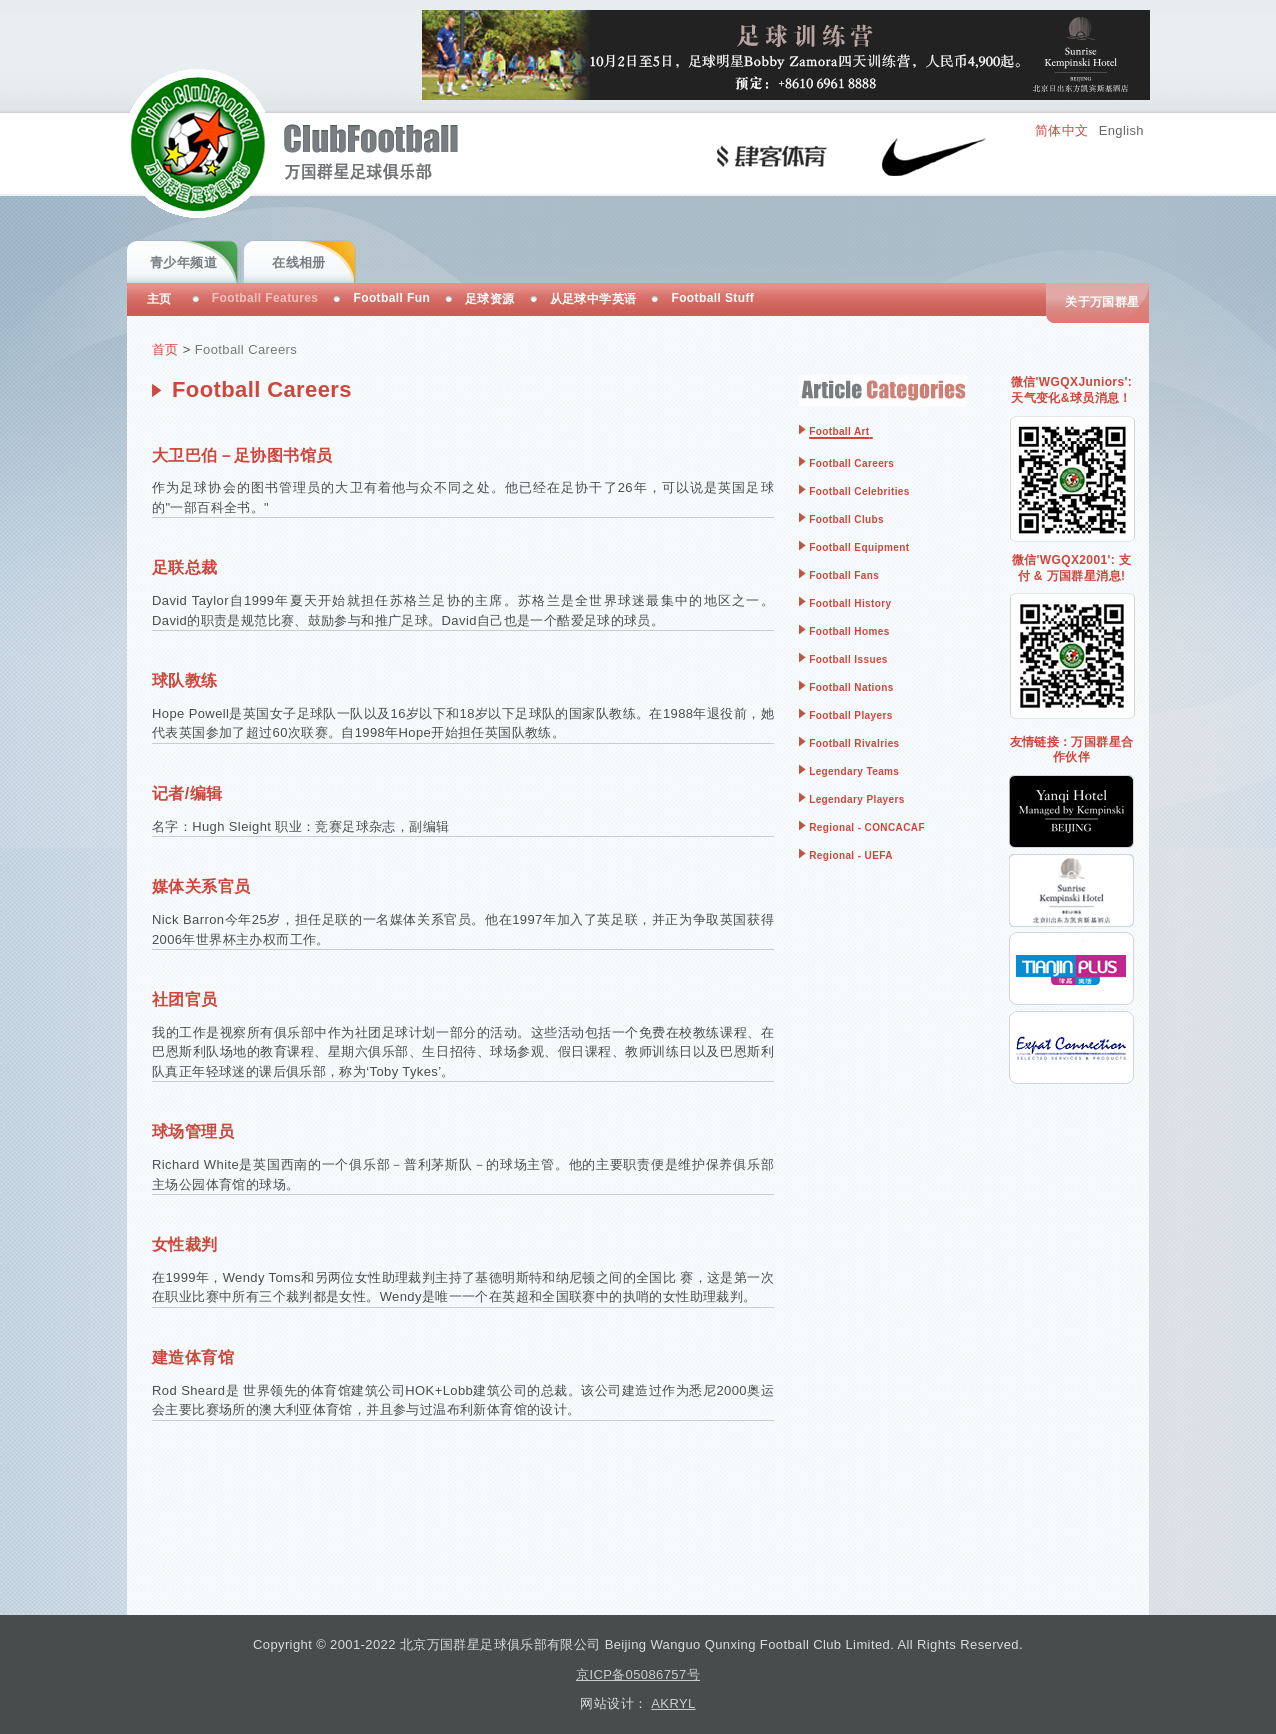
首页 (165, 349)
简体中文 (1062, 130)
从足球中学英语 (593, 299)
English (1121, 130)
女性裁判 (185, 1244)
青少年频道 (183, 262)
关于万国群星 (1102, 302)
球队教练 (185, 680)
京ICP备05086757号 (638, 1674)
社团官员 (185, 999)
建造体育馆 (193, 1357)
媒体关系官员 (201, 886)
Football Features (265, 298)
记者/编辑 (187, 793)
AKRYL (673, 1703)
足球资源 (490, 299)
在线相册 (299, 262)
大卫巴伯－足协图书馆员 (242, 455)
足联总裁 (185, 567)
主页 (159, 299)
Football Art (839, 431)
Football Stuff (712, 298)
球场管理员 (193, 1131)
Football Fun (391, 298)
